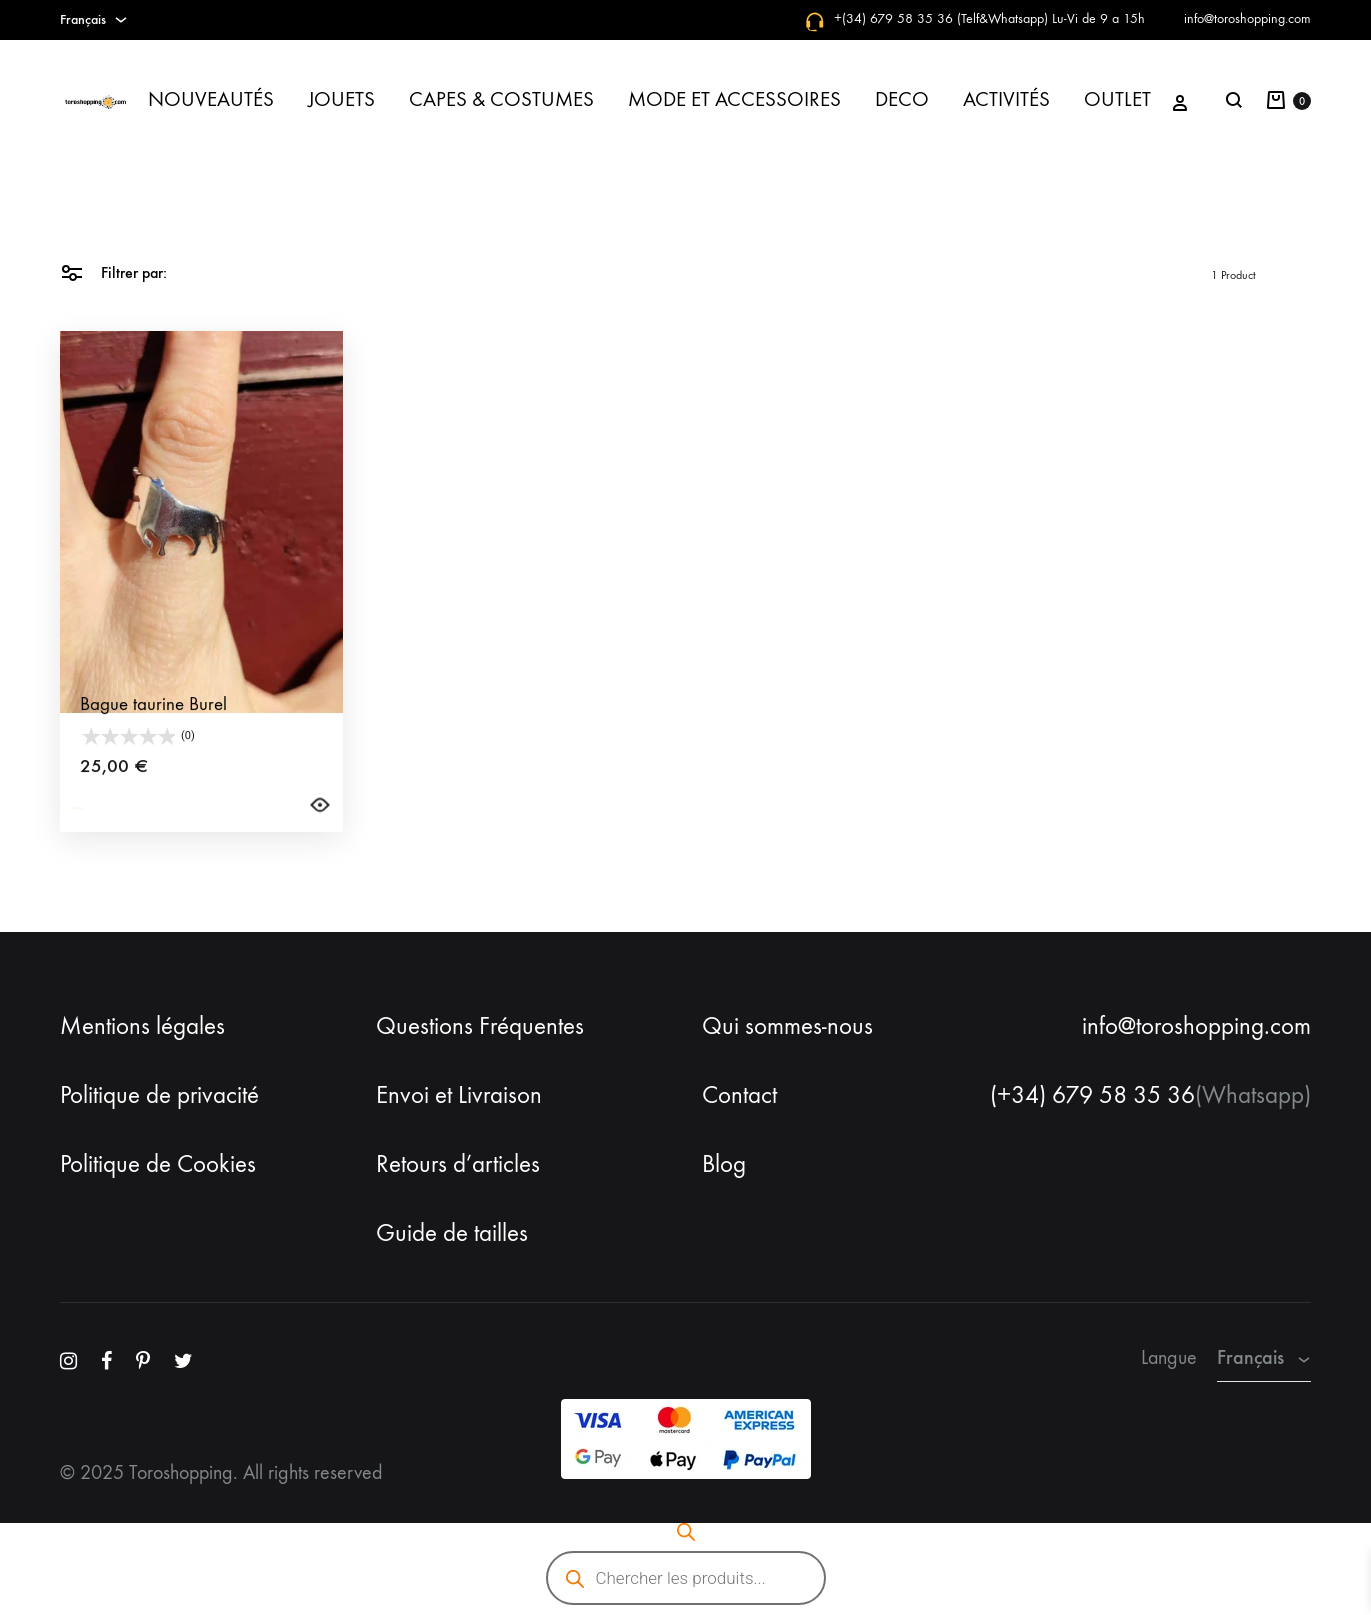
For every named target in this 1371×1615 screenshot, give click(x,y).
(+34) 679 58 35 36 (1092, 1095)
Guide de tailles (452, 1233)
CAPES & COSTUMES (501, 99)
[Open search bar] (686, 1532)
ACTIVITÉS (1006, 99)
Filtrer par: (113, 271)
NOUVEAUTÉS (211, 99)
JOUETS (341, 99)
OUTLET (1117, 99)
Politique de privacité (159, 1095)
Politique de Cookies (158, 1164)
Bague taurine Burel (153, 741)
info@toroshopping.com (1247, 18)
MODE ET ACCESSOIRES (734, 99)
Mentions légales (142, 1026)
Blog (724, 1164)
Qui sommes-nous (787, 1026)
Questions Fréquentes (480, 1026)
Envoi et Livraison (459, 1095)
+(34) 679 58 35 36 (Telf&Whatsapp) (941, 18)
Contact (739, 1095)
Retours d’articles (458, 1164)
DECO (902, 99)
